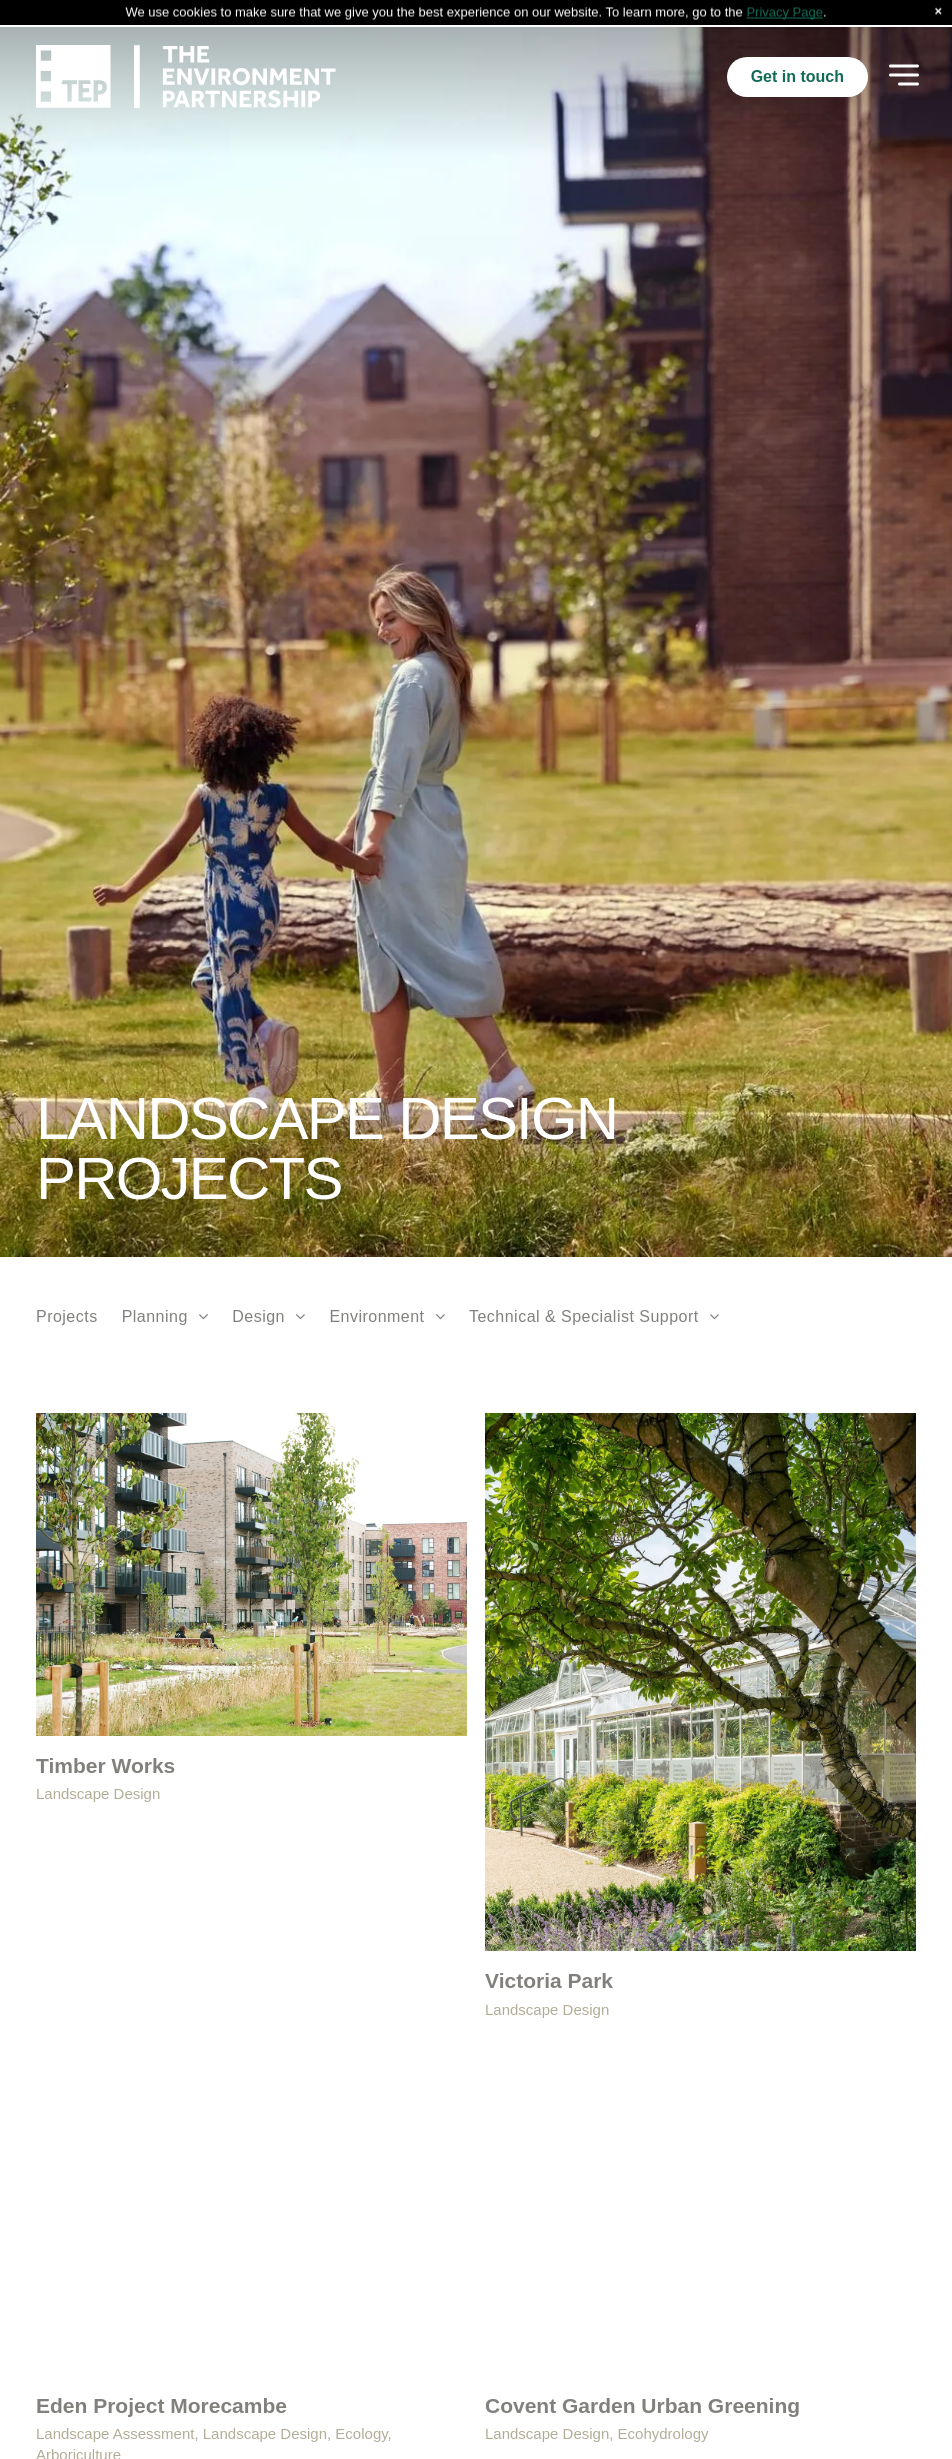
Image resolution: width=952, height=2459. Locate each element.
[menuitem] (67, 1290)
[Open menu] (904, 49)
